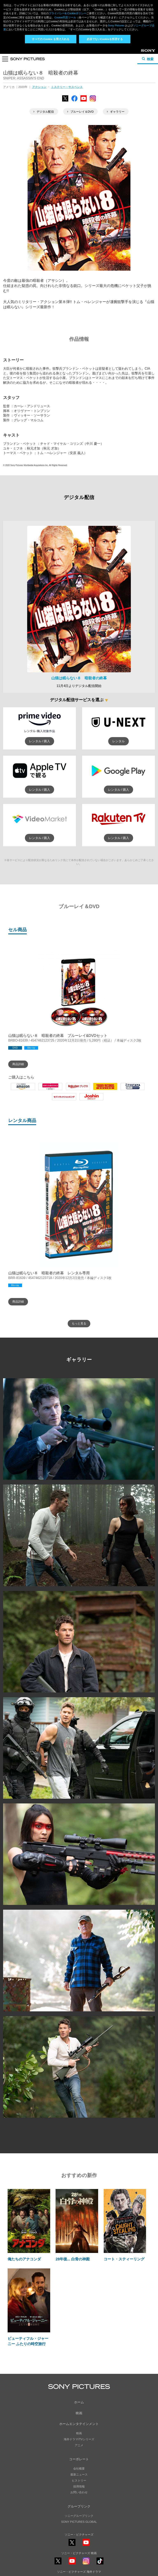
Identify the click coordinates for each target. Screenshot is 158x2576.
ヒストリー (79, 2434)
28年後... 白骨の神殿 (73, 2212)
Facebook (74, 54)
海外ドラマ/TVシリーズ (79, 2392)
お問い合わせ (79, 2445)
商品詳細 (18, 1017)
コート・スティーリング (124, 2212)
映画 (79, 2366)
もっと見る (79, 1276)
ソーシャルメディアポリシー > (79, 2543)
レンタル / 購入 (39, 694)
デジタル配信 (44, 64)
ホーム (79, 2355)
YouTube (83, 54)
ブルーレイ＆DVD (80, 64)
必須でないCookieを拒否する (105, 39)
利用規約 (79, 2559)
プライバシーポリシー (79, 2555)
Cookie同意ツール (79, 2563)
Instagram (93, 54)
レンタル (118, 694)
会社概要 (79, 2422)
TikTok (99, 2517)
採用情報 (79, 2439)
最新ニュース (79, 2428)
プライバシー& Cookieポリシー (67, 13)
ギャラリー (115, 64)
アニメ (79, 2398)
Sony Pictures (116, 25)
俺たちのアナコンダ (24, 2212)
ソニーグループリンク (79, 2469)
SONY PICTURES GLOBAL (79, 2475)
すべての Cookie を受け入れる (51, 39)
